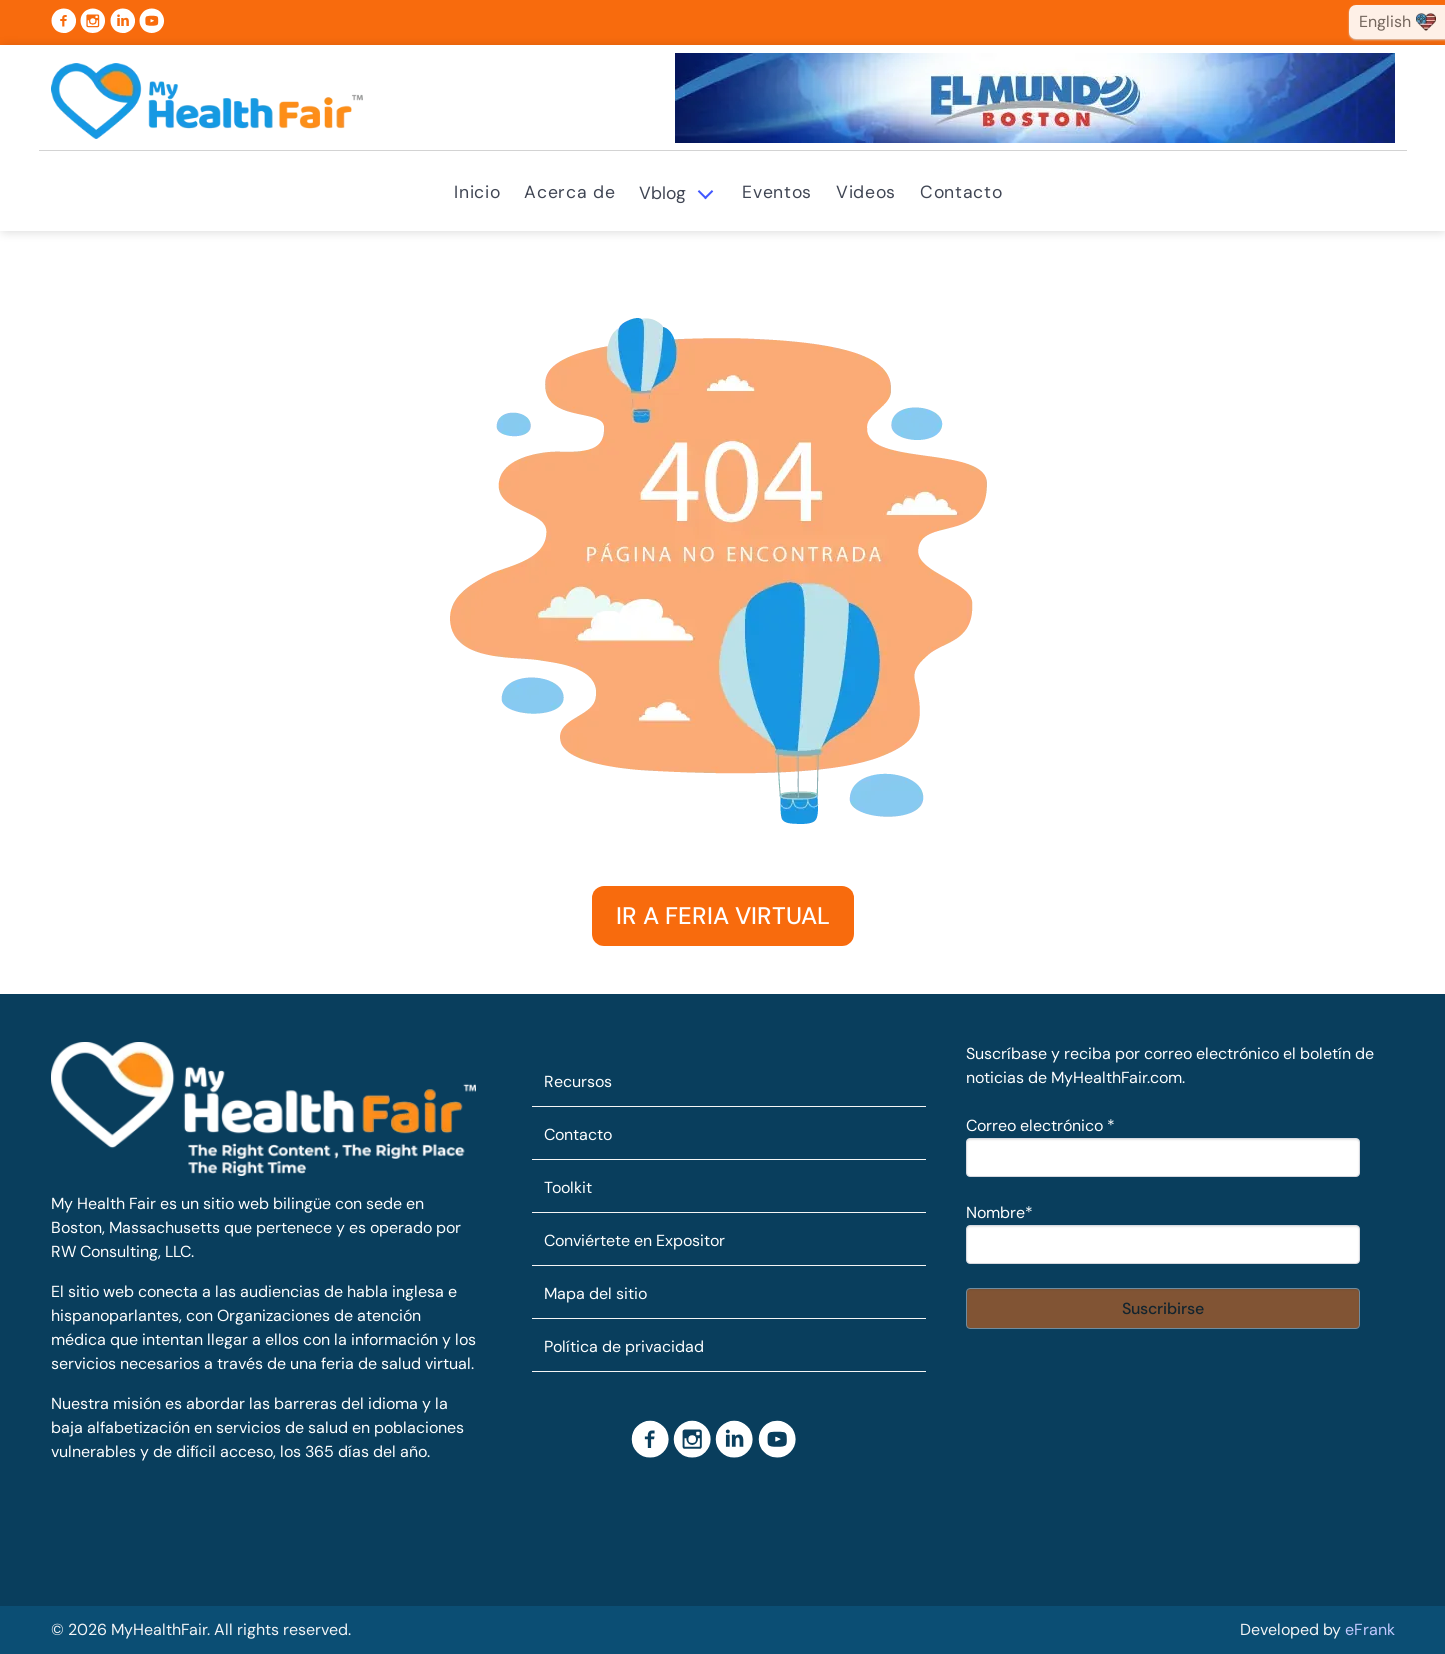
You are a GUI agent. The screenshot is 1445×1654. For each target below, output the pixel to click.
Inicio (477, 192)
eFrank (1370, 1629)
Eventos (777, 192)
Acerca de (569, 192)
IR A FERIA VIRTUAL (723, 915)
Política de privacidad (624, 1346)
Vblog (662, 193)
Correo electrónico (1040, 1125)
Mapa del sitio (595, 1293)
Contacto (961, 192)
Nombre (999, 1212)
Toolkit (568, 1187)
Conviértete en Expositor (634, 1240)
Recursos (578, 1081)
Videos (866, 192)
